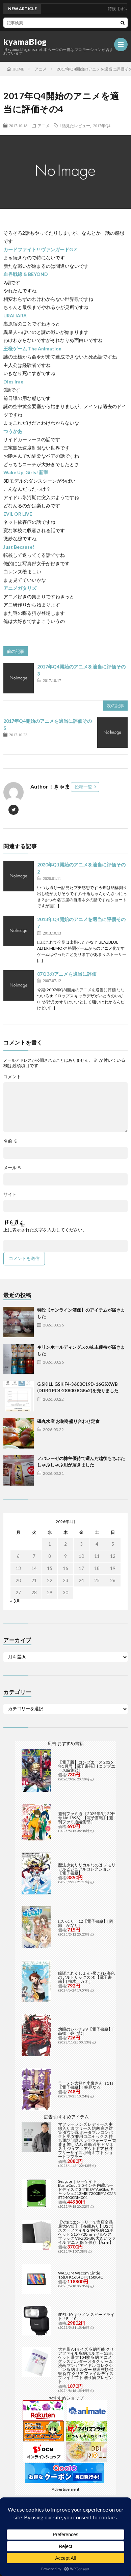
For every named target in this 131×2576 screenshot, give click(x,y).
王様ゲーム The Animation (32, 348)
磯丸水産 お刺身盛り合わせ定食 (68, 1421)
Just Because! (18, 547)
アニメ (43, 125)
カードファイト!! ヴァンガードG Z (40, 249)
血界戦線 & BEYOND (25, 274)
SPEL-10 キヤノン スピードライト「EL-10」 (86, 2316)
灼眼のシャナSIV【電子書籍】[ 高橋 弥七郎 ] (86, 2031)
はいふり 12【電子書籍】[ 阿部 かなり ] (85, 1923)
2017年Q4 (101, 125)
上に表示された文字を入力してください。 (45, 1230)
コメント (12, 1077)
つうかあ (12, 431)
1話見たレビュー (75, 125)
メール (12, 1168)
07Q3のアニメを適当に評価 (67, 974)
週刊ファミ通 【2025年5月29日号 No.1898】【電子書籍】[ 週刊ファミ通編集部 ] (87, 1817)
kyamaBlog (25, 42)
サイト (10, 1194)
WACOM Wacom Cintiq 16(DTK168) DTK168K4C (80, 2275)
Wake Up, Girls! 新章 (25, 472)
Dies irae (13, 381)
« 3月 (15, 1601)
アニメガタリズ (19, 588)
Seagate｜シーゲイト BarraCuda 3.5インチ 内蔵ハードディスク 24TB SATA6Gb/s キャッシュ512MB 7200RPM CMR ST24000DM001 (87, 2189)
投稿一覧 (83, 787)
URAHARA (15, 315)
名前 (10, 1141)
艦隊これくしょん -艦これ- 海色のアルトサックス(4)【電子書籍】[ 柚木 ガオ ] (86, 1977)
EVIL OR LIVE (17, 514)
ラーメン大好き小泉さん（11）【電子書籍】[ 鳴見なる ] (86, 2085)
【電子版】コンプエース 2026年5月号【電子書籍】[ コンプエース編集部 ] (86, 1766)
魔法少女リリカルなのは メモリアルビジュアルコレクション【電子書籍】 (86, 1869)
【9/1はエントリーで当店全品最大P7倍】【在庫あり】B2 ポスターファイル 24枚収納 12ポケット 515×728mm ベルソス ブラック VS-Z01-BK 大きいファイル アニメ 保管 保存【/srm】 (87, 2232)
